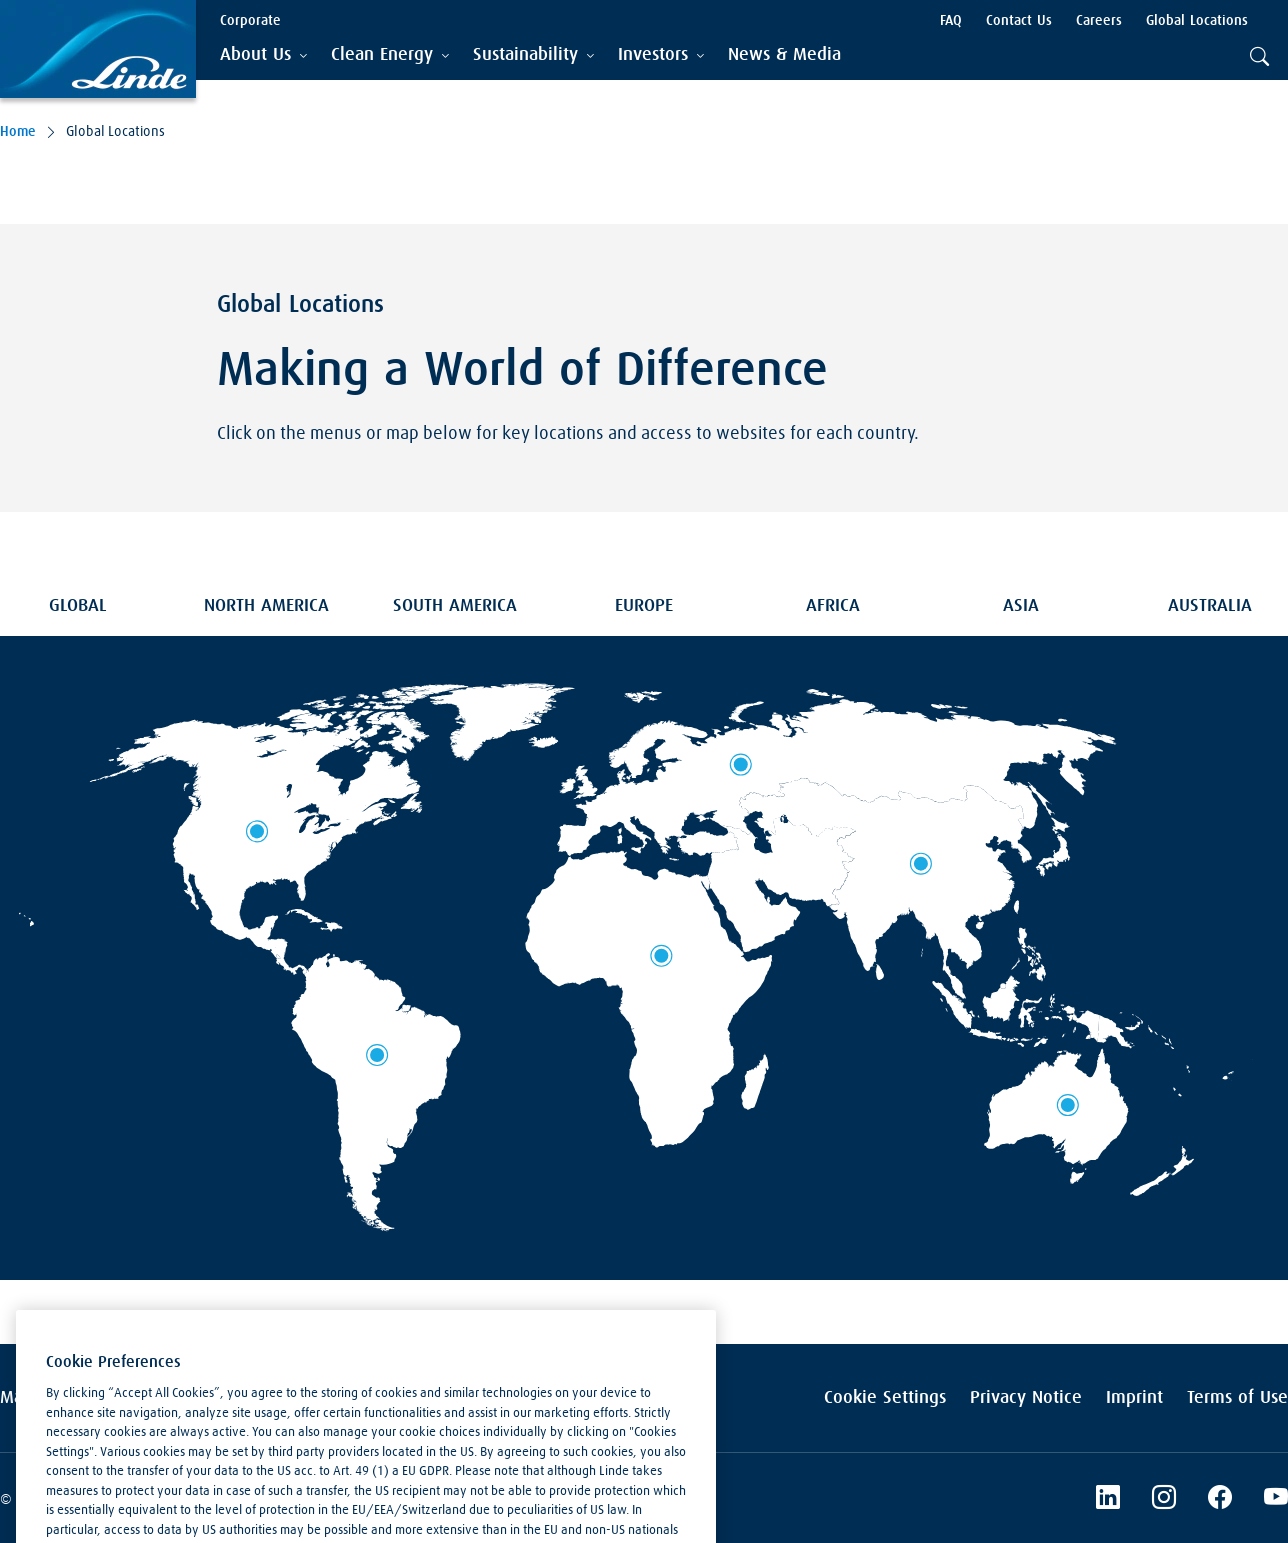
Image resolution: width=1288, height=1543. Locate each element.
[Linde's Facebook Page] (1220, 1500)
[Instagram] (1164, 1500)
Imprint (1134, 1398)
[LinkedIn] (1108, 1500)
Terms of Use (1237, 1398)
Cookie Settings (885, 1398)
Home (18, 132)
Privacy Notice (1026, 1398)
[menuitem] (784, 55)
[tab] (263, 55)
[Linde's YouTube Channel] (1276, 1500)
